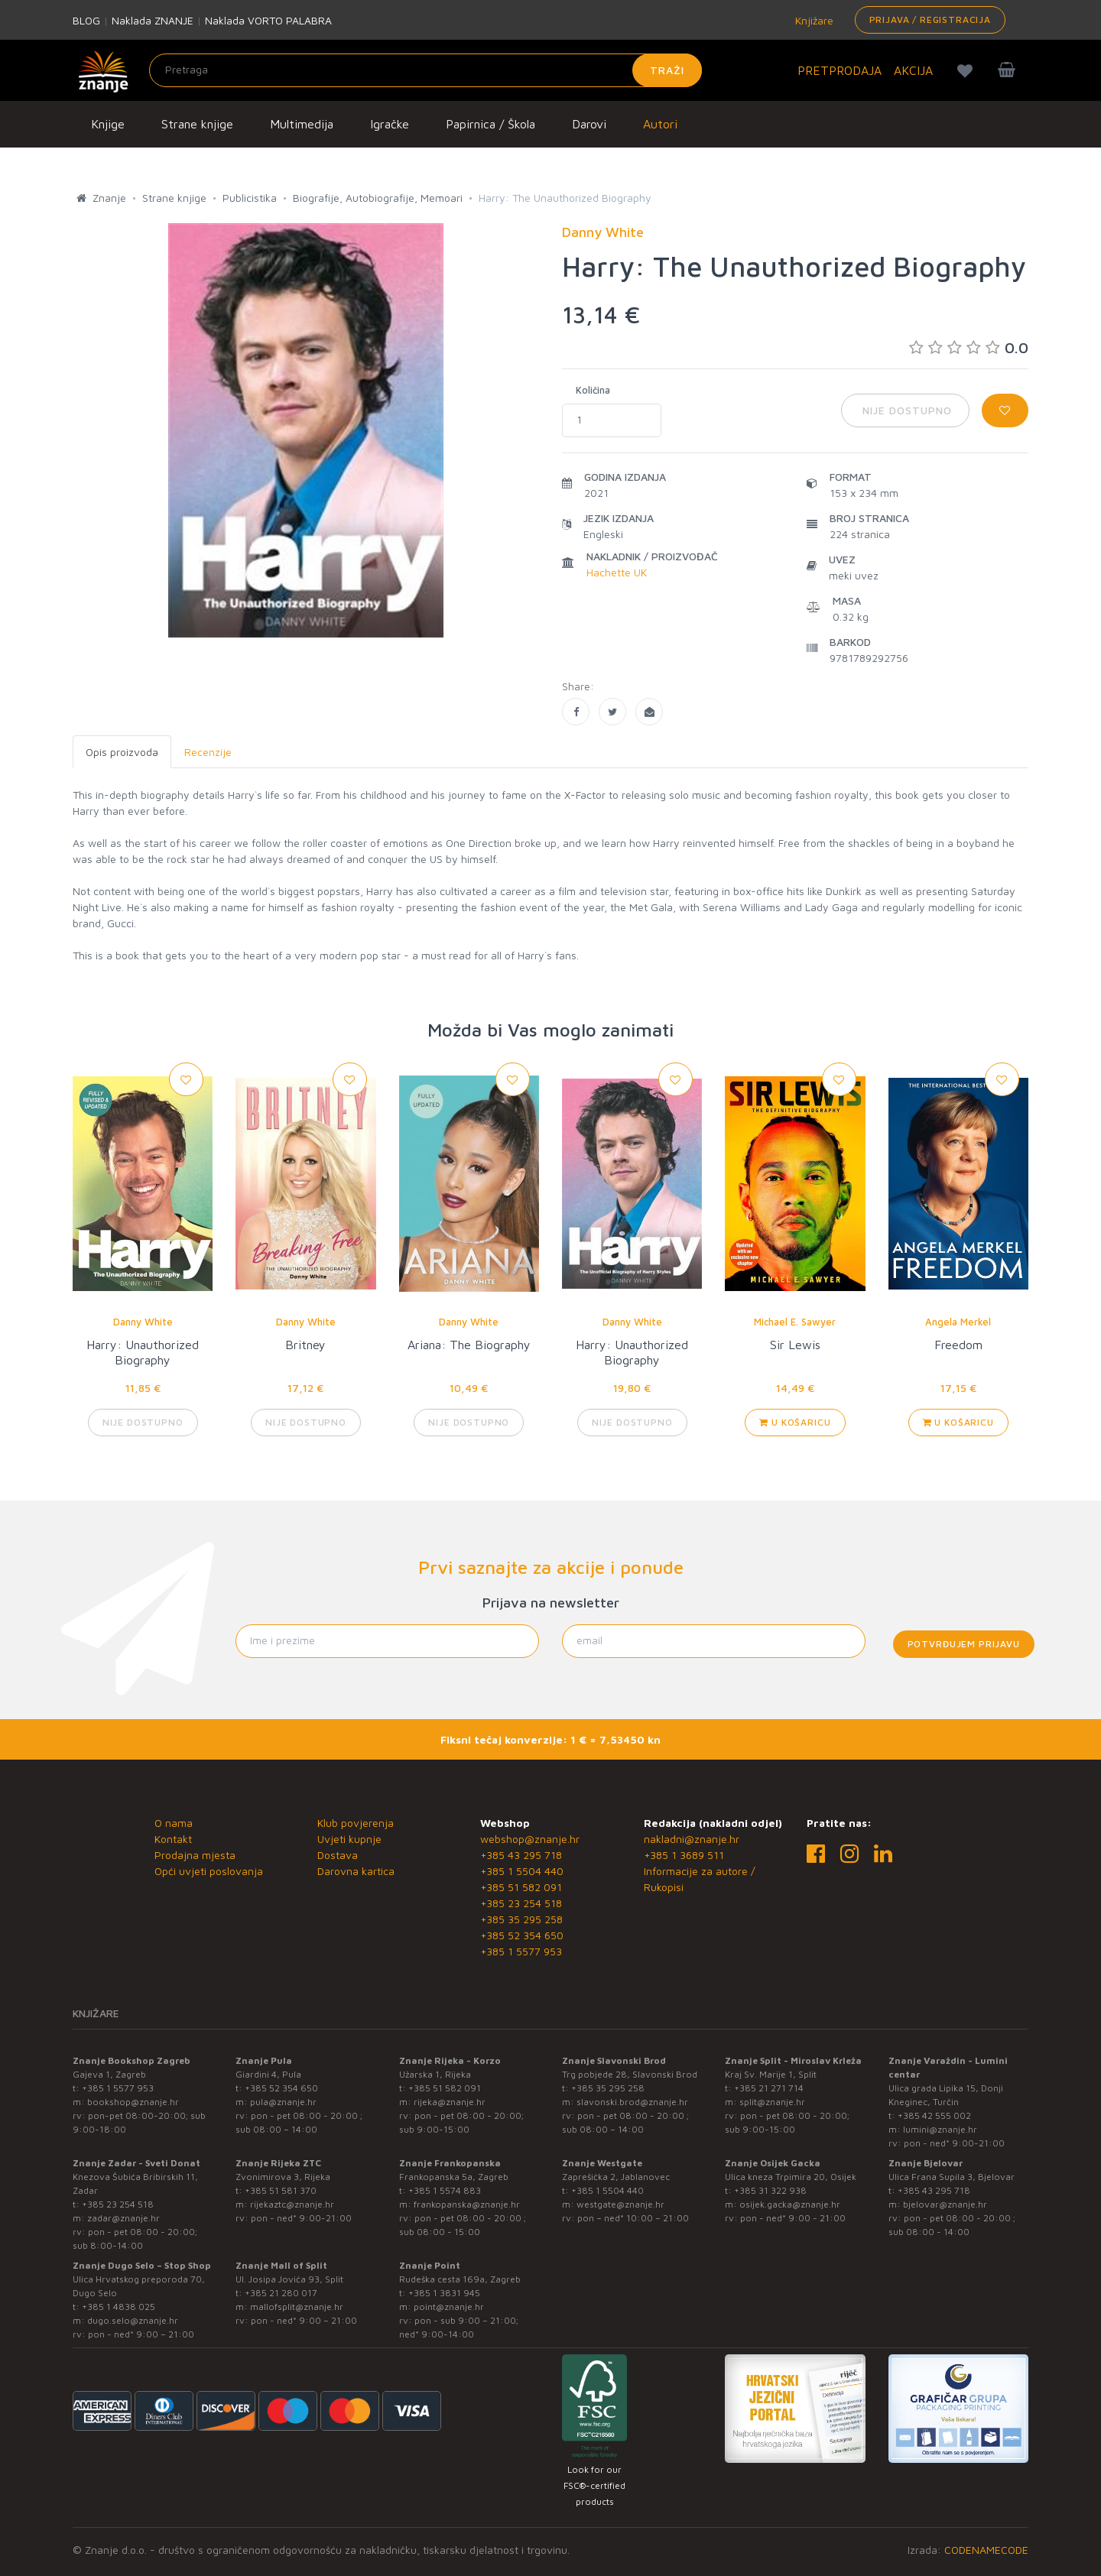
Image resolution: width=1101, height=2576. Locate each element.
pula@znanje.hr (283, 2101)
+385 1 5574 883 (444, 2190)
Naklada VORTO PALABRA (268, 20)
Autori (660, 124)
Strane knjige (197, 124)
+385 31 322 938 (770, 2190)
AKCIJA (913, 70)
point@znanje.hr (449, 2306)
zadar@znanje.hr (123, 2218)
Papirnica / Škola (490, 124)
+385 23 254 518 (521, 1902)
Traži (667, 69)
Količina (593, 390)
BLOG (86, 20)
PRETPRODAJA (839, 70)
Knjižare (812, 20)
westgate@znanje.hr (620, 2204)
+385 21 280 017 (281, 2293)
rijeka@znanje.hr (450, 2101)
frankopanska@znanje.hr (467, 2204)
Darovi (589, 124)
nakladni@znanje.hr (691, 1838)
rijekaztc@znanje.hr (292, 2204)
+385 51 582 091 (521, 1886)
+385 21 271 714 (769, 2088)
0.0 (968, 347)
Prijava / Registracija (930, 19)
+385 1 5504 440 (521, 1870)
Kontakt (173, 1838)
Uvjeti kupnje (349, 1838)
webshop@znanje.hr (530, 1838)
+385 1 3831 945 (444, 2293)
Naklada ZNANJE (152, 20)
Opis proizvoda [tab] (122, 751)
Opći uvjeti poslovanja (208, 1870)
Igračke (389, 124)
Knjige (108, 124)
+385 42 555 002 (934, 2115)
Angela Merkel (958, 1322)
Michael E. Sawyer (795, 1322)
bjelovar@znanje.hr (945, 2204)
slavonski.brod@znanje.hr (632, 2101)
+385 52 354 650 (521, 1935)
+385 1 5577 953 (521, 1951)
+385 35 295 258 (521, 1919)
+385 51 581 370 (281, 2190)
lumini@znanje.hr (940, 2129)
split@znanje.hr (772, 2101)
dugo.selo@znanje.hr (132, 2320)
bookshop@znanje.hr (133, 2101)
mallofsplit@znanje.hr (296, 2306)
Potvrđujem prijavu (964, 1644)
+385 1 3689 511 (684, 1854)
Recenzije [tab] (208, 751)
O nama (173, 1822)
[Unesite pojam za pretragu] (425, 70)
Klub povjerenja (355, 1822)
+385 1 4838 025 (118, 2306)
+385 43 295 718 (521, 1854)
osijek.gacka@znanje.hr (789, 2204)
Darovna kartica (356, 1870)
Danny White (143, 1322)
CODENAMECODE (986, 2549)
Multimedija (301, 124)
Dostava (337, 1854)
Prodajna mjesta (194, 1854)
